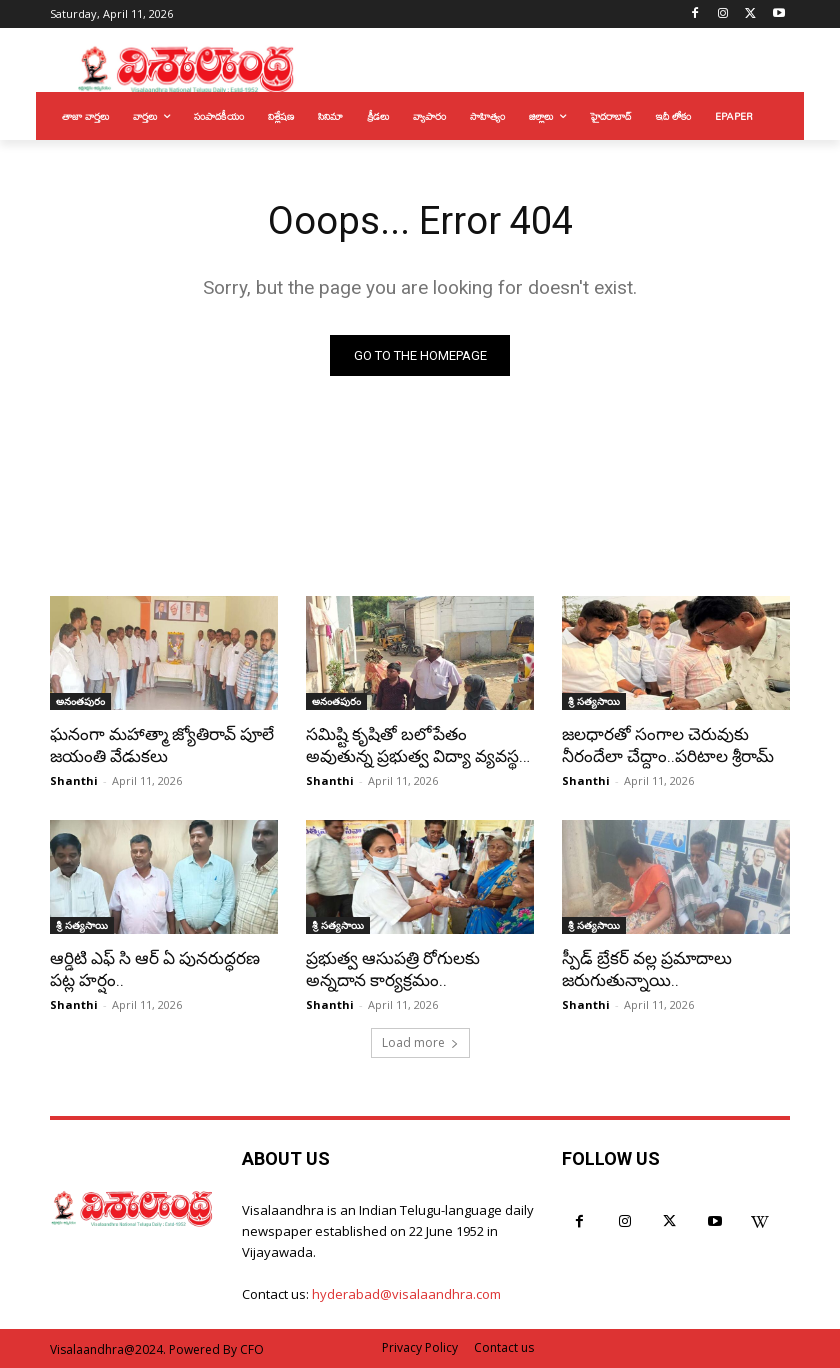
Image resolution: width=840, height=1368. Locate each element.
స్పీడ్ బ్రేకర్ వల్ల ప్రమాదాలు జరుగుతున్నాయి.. (647, 969)
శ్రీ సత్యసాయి (594, 701)
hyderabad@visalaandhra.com (406, 1294)
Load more (420, 1042)
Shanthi (74, 780)
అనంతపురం (80, 701)
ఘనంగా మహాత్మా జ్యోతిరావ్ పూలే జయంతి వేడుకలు (162, 745)
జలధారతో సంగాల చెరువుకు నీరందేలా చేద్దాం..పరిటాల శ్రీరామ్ (668, 745)
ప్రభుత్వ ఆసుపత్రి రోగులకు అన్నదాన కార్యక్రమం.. (393, 969)
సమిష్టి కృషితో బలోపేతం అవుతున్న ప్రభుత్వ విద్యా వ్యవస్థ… (418, 745)
